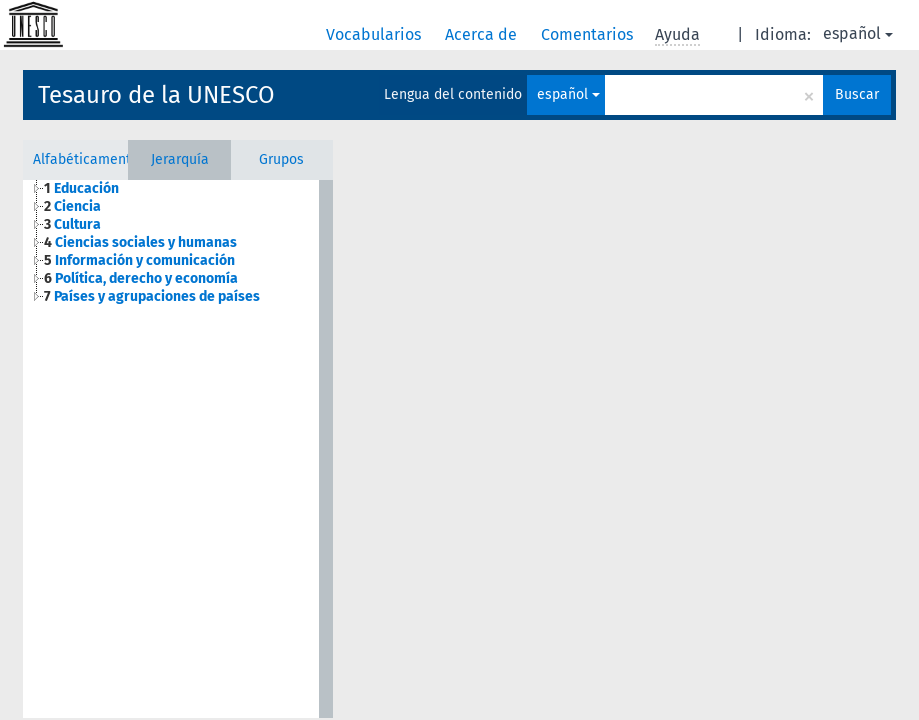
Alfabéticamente (80, 159)
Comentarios (589, 34)
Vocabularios (375, 34)
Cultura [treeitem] (72, 224)
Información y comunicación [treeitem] (139, 260)
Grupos (281, 159)
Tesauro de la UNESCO (156, 95)
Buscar (857, 94)
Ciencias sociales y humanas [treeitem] (140, 242)
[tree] (170, 243)
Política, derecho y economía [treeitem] (141, 278)
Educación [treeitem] (81, 188)
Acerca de (483, 34)
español (858, 33)
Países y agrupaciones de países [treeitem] (152, 296)
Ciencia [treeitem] (72, 206)
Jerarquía (180, 159)
